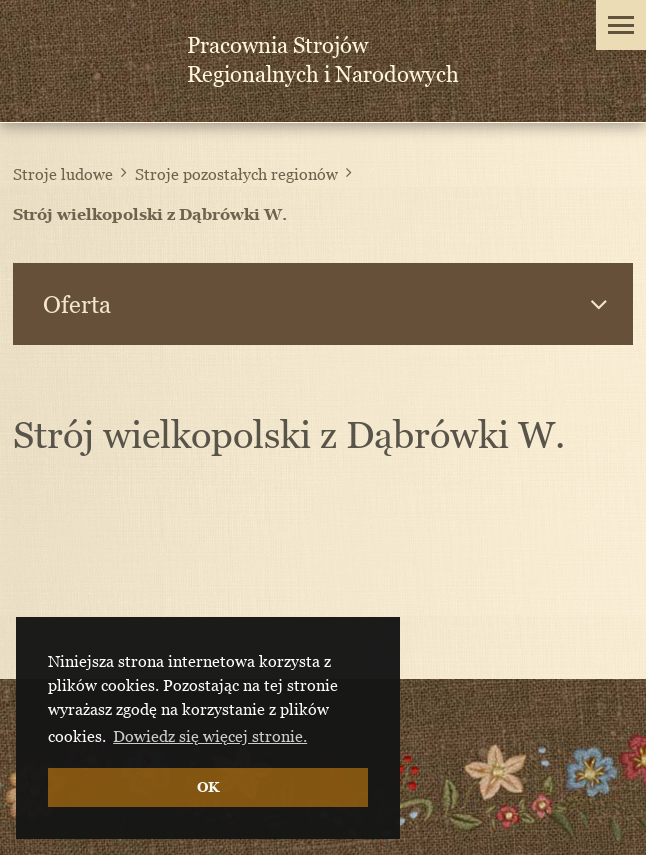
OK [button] (208, 786)
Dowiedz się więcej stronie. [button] (210, 736)
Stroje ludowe (63, 174)
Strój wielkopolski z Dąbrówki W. (150, 214)
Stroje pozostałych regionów (236, 174)
